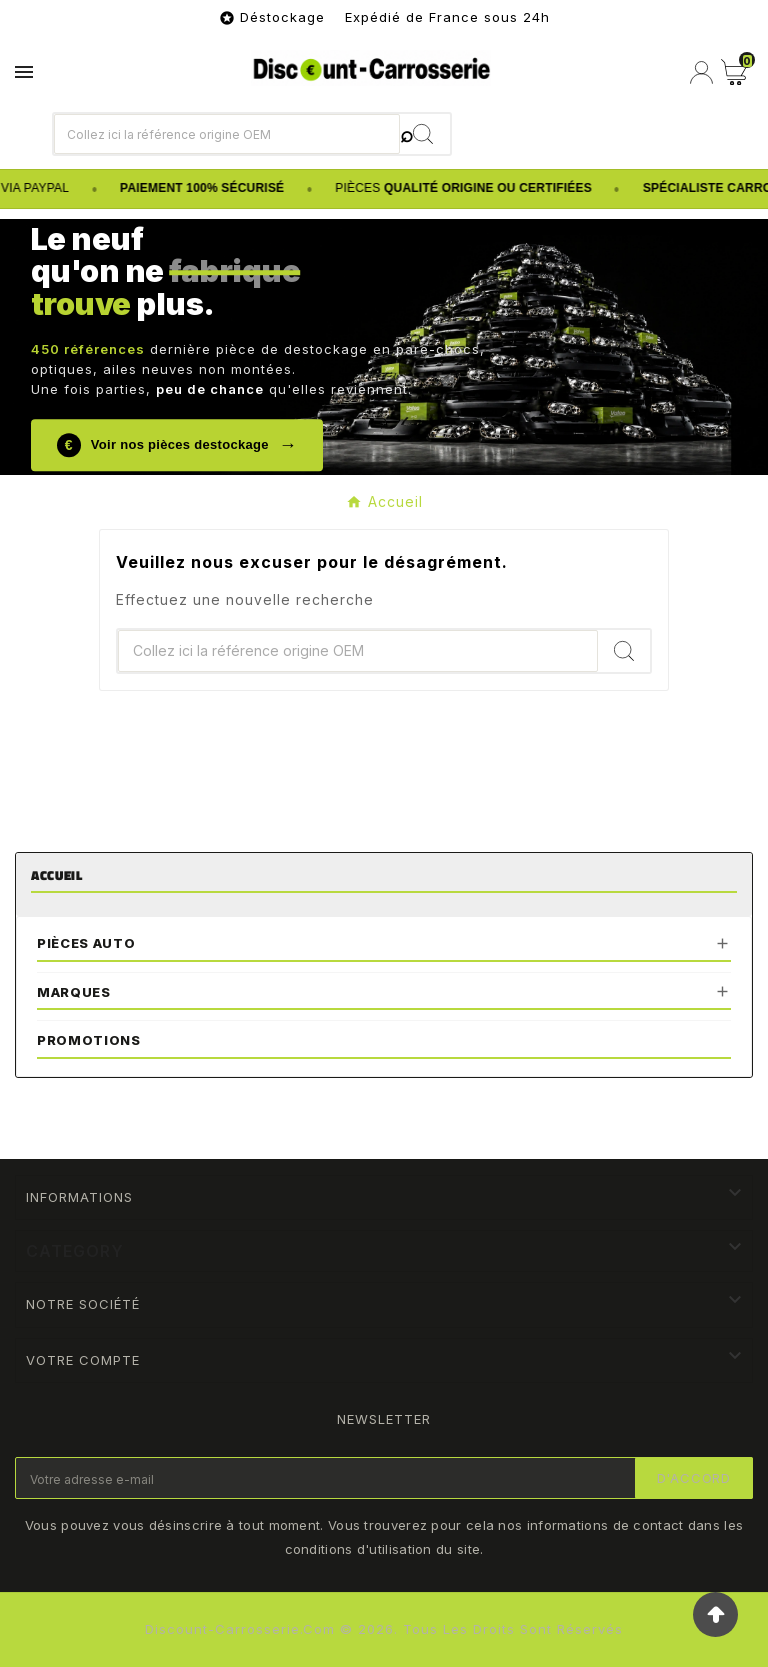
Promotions (89, 1040)
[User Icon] (701, 72)
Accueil (57, 875)
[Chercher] (227, 134)
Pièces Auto (86, 943)
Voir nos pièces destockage (177, 445)
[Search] (425, 134)
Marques (74, 992)
